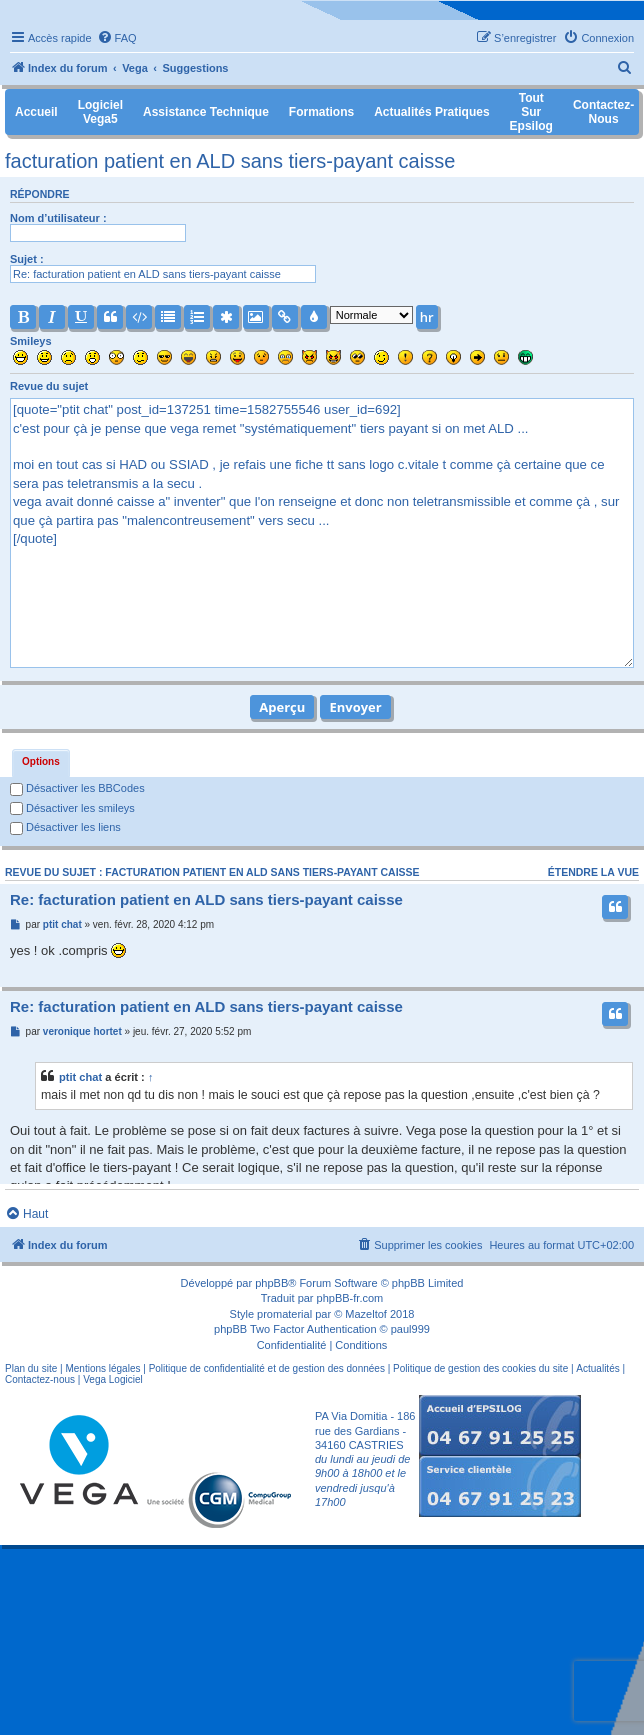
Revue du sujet (49, 386)
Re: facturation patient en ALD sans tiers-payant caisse (206, 899)
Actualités (597, 1368)
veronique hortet (82, 1031)
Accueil (36, 112)
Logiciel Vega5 (100, 112)
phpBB (271, 1283)
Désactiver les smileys (72, 808)
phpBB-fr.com (350, 1298)
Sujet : (27, 259)
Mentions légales (102, 1368)
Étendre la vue (593, 872)
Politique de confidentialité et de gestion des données (267, 1368)
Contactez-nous (40, 1379)
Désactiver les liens (65, 827)
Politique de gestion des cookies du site (480, 1368)
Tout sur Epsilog (531, 112)
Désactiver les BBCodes (77, 788)
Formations (321, 112)
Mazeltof (366, 1314)
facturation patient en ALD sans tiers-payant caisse (230, 161)
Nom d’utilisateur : (58, 218)
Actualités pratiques (431, 112)
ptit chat (62, 924)
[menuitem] (117, 38)
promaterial (284, 1314)
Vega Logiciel (113, 1379)
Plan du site (31, 1368)
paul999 (410, 1329)
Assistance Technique (206, 112)
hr (427, 317)
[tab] (41, 763)
